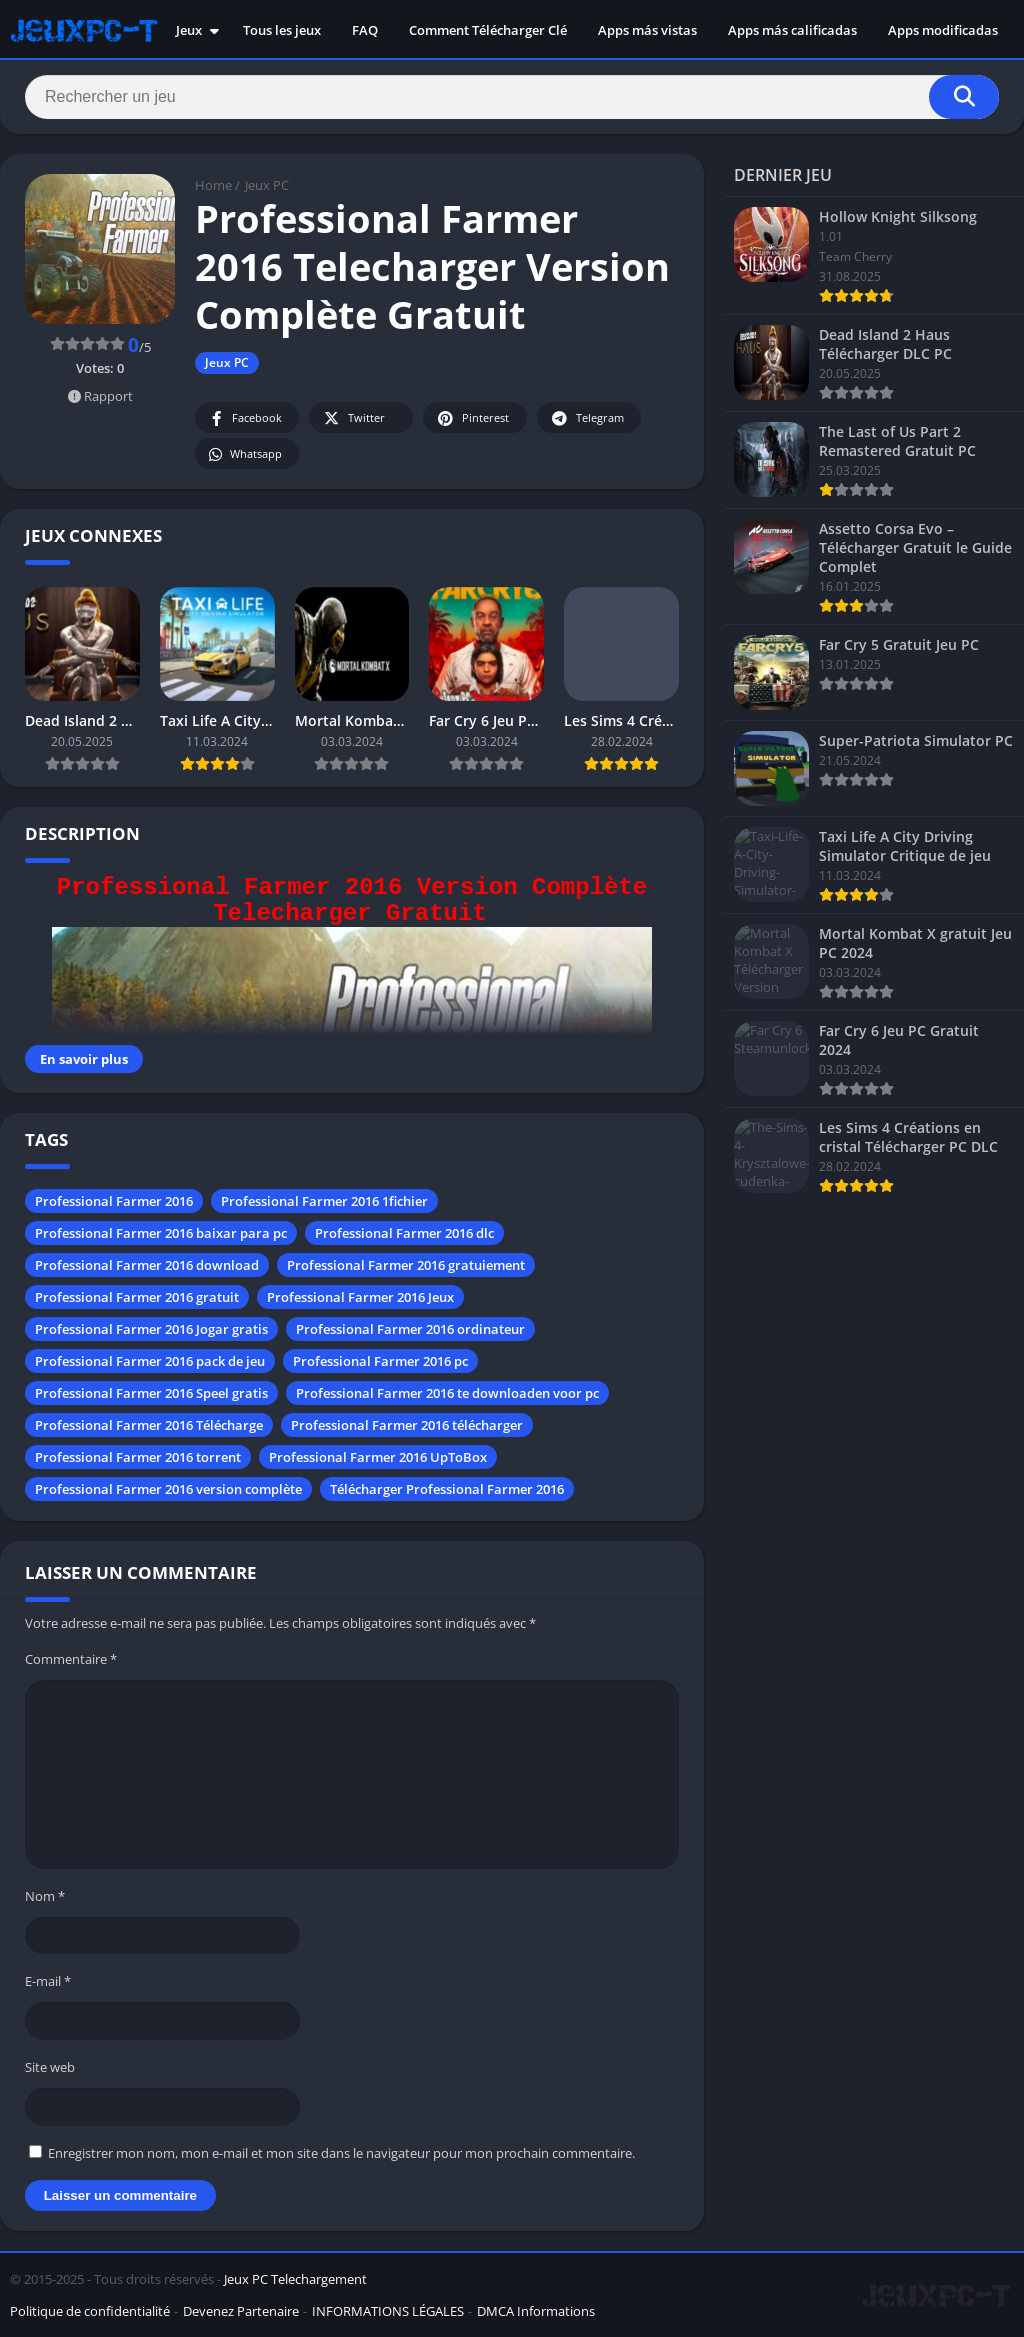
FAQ (365, 30)
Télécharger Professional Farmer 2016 (447, 1489)
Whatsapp (244, 454)
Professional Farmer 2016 (114, 1201)
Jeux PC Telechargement (295, 2279)
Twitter (353, 418)
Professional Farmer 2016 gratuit (137, 1297)
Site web (50, 2067)
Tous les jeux (282, 30)
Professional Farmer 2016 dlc (404, 1233)
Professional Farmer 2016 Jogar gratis (151, 1329)
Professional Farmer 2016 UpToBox (378, 1457)
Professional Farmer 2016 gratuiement (406, 1265)
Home (213, 185)
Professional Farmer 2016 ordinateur (410, 1329)
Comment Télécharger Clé (488, 30)
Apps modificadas (943, 30)
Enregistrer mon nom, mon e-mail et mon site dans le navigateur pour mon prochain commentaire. (341, 2153)
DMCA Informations (536, 2311)
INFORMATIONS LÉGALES (388, 2311)
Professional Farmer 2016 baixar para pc (161, 1233)
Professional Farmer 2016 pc (380, 1361)
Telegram (586, 418)
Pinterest (472, 418)
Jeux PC (267, 185)
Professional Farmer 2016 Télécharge (149, 1425)
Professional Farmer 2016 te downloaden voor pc (447, 1393)
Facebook (244, 418)
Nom (45, 1896)
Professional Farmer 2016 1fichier (324, 1201)
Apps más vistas (647, 30)
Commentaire (71, 1659)
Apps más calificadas (792, 30)
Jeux (189, 30)
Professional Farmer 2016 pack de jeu (150, 1361)
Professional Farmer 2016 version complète (168, 1489)
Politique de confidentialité (90, 2311)
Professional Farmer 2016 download (147, 1265)
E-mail (48, 1981)
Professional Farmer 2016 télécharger (407, 1425)
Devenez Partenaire (241, 2311)
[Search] (512, 97)
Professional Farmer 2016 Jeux (360, 1297)
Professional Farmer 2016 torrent (138, 1457)
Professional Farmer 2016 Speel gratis (151, 1393)
